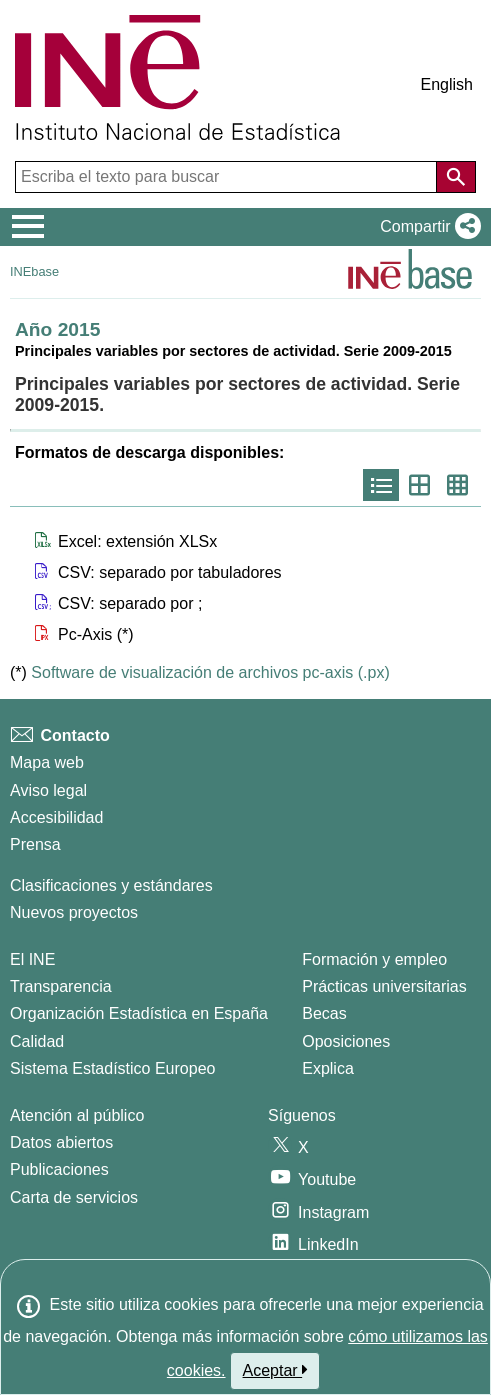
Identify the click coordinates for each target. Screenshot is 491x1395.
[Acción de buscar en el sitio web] (456, 177)
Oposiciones (346, 1041)
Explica (328, 1068)
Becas (324, 1013)
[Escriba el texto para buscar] (228, 177)
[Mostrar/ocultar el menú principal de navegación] (28, 227)
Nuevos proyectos (74, 912)
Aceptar (275, 1370)
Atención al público (77, 1115)
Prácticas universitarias (384, 986)
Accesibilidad (56, 817)
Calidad (37, 1041)
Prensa (35, 844)
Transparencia (61, 986)
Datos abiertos (61, 1142)
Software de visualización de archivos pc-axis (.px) (210, 672)
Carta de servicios (74, 1197)
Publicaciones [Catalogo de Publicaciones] (59, 1169)
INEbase (34, 271)
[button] (426, 227)
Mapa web (47, 762)
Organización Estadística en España (139, 1013)
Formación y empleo (374, 959)
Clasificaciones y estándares (111, 885)
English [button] (447, 84)
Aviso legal (48, 790)
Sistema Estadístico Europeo (112, 1068)
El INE (32, 959)
